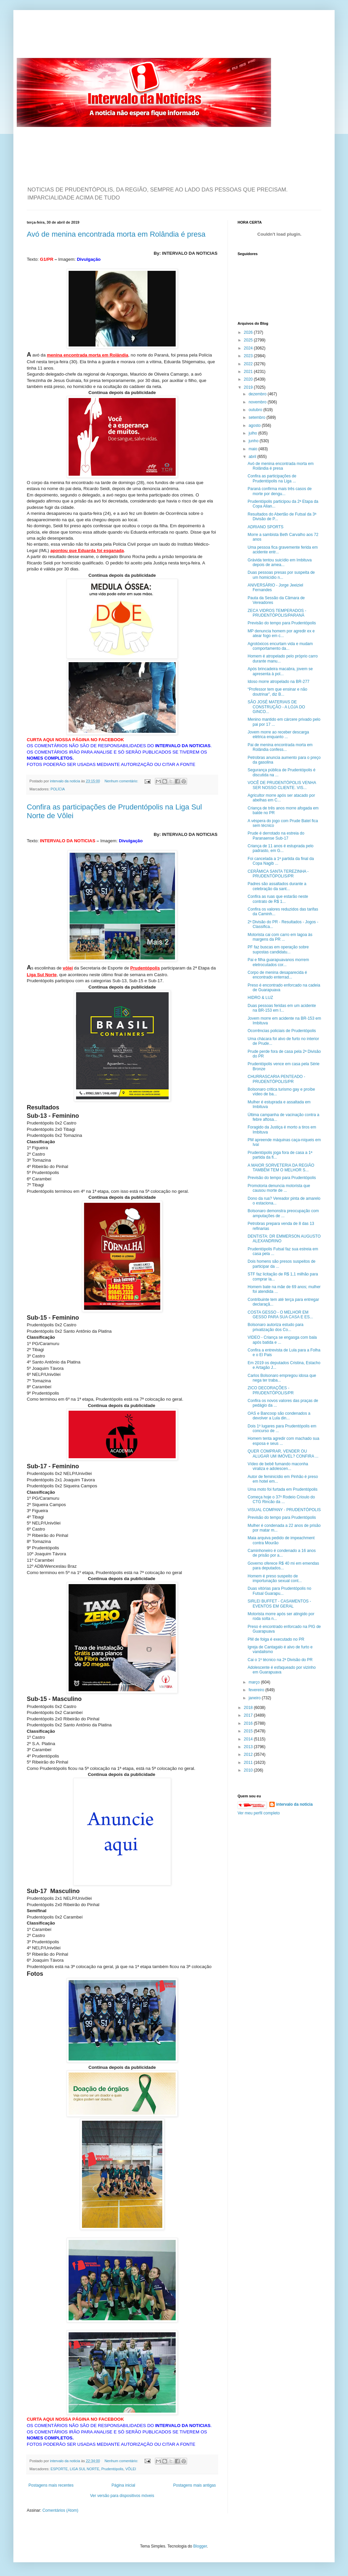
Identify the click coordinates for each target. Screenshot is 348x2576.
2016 (249, 1723)
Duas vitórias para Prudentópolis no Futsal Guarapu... (279, 1590)
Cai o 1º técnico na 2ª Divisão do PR (280, 1659)
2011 (249, 1762)
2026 (249, 332)
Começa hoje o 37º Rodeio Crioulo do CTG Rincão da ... (281, 1499)
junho (254, 441)
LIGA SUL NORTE (84, 2469)
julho (253, 433)
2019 (249, 387)
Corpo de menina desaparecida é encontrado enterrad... (277, 975)
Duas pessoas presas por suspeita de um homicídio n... (281, 574)
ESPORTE (59, 2469)
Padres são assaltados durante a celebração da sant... (277, 886)
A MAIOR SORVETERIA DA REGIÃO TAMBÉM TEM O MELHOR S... (281, 1167)
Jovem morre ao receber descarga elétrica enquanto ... (278, 734)
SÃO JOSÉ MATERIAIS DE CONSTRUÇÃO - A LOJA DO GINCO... (276, 707)
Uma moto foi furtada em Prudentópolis (283, 1489)
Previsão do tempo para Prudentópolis (282, 623)
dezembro (258, 394)
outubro (256, 409)
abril (253, 456)
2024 (249, 348)
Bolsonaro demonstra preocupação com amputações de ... (283, 1213)
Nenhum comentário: (122, 781)
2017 (249, 1715)
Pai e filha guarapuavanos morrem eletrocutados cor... (278, 962)
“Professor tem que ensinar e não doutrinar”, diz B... (277, 691)
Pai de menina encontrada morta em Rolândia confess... (280, 747)
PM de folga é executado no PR (276, 1639)
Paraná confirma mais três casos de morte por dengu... (280, 491)
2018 (249, 1707)
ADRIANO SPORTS (265, 527)
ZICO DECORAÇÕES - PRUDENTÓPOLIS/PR (271, 1390)
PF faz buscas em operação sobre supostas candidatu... (278, 949)
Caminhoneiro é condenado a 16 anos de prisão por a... (282, 1553)
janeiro (255, 1698)
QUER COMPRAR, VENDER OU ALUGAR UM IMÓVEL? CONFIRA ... (283, 1453)
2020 (249, 379)
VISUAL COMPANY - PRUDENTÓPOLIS (284, 1509)
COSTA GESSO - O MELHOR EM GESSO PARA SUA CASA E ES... (280, 1314)
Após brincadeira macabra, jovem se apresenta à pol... (280, 671)
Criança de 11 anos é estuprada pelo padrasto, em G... (281, 848)
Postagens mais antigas (194, 2485)
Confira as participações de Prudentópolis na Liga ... (272, 478)
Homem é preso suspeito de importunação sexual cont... (275, 1578)
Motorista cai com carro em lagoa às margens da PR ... (280, 937)
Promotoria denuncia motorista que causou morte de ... (279, 1188)
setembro (257, 417)
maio (253, 449)
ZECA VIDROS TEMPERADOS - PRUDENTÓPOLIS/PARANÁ (277, 613)
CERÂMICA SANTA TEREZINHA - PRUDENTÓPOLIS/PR (278, 873)
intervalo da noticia (65, 781)
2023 (249, 356)
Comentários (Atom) (60, 2510)
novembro (258, 402)
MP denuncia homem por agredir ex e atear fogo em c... (281, 633)
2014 (249, 1739)
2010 (249, 1770)
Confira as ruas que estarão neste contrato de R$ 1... (278, 899)
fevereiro (257, 1690)
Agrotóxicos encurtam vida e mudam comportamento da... (280, 646)
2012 (249, 1754)
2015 (249, 1731)
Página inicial (123, 2485)
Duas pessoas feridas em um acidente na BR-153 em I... (282, 1008)
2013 (249, 1746)
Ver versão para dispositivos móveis (122, 2495)
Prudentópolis (112, 2469)
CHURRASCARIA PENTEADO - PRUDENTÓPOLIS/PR (276, 1079)
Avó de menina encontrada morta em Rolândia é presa (116, 234)
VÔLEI (130, 2469)
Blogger (200, 2546)
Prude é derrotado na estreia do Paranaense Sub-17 (276, 835)
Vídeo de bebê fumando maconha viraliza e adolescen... (278, 1466)
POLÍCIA (58, 789)
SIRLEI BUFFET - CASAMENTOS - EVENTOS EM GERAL (279, 1603)
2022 (249, 364)
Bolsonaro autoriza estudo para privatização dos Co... (275, 1327)
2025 (249, 340)
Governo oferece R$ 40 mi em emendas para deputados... (283, 1565)
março (255, 1682)
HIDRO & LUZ (260, 997)
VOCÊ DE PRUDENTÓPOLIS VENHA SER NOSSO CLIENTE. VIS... (282, 785)
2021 (249, 371)
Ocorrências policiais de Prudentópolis (282, 1030)
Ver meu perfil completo (259, 1813)
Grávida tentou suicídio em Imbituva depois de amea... (280, 562)
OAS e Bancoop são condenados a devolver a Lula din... (279, 1415)
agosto (255, 425)
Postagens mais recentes (51, 2485)
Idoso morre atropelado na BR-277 (279, 681)
